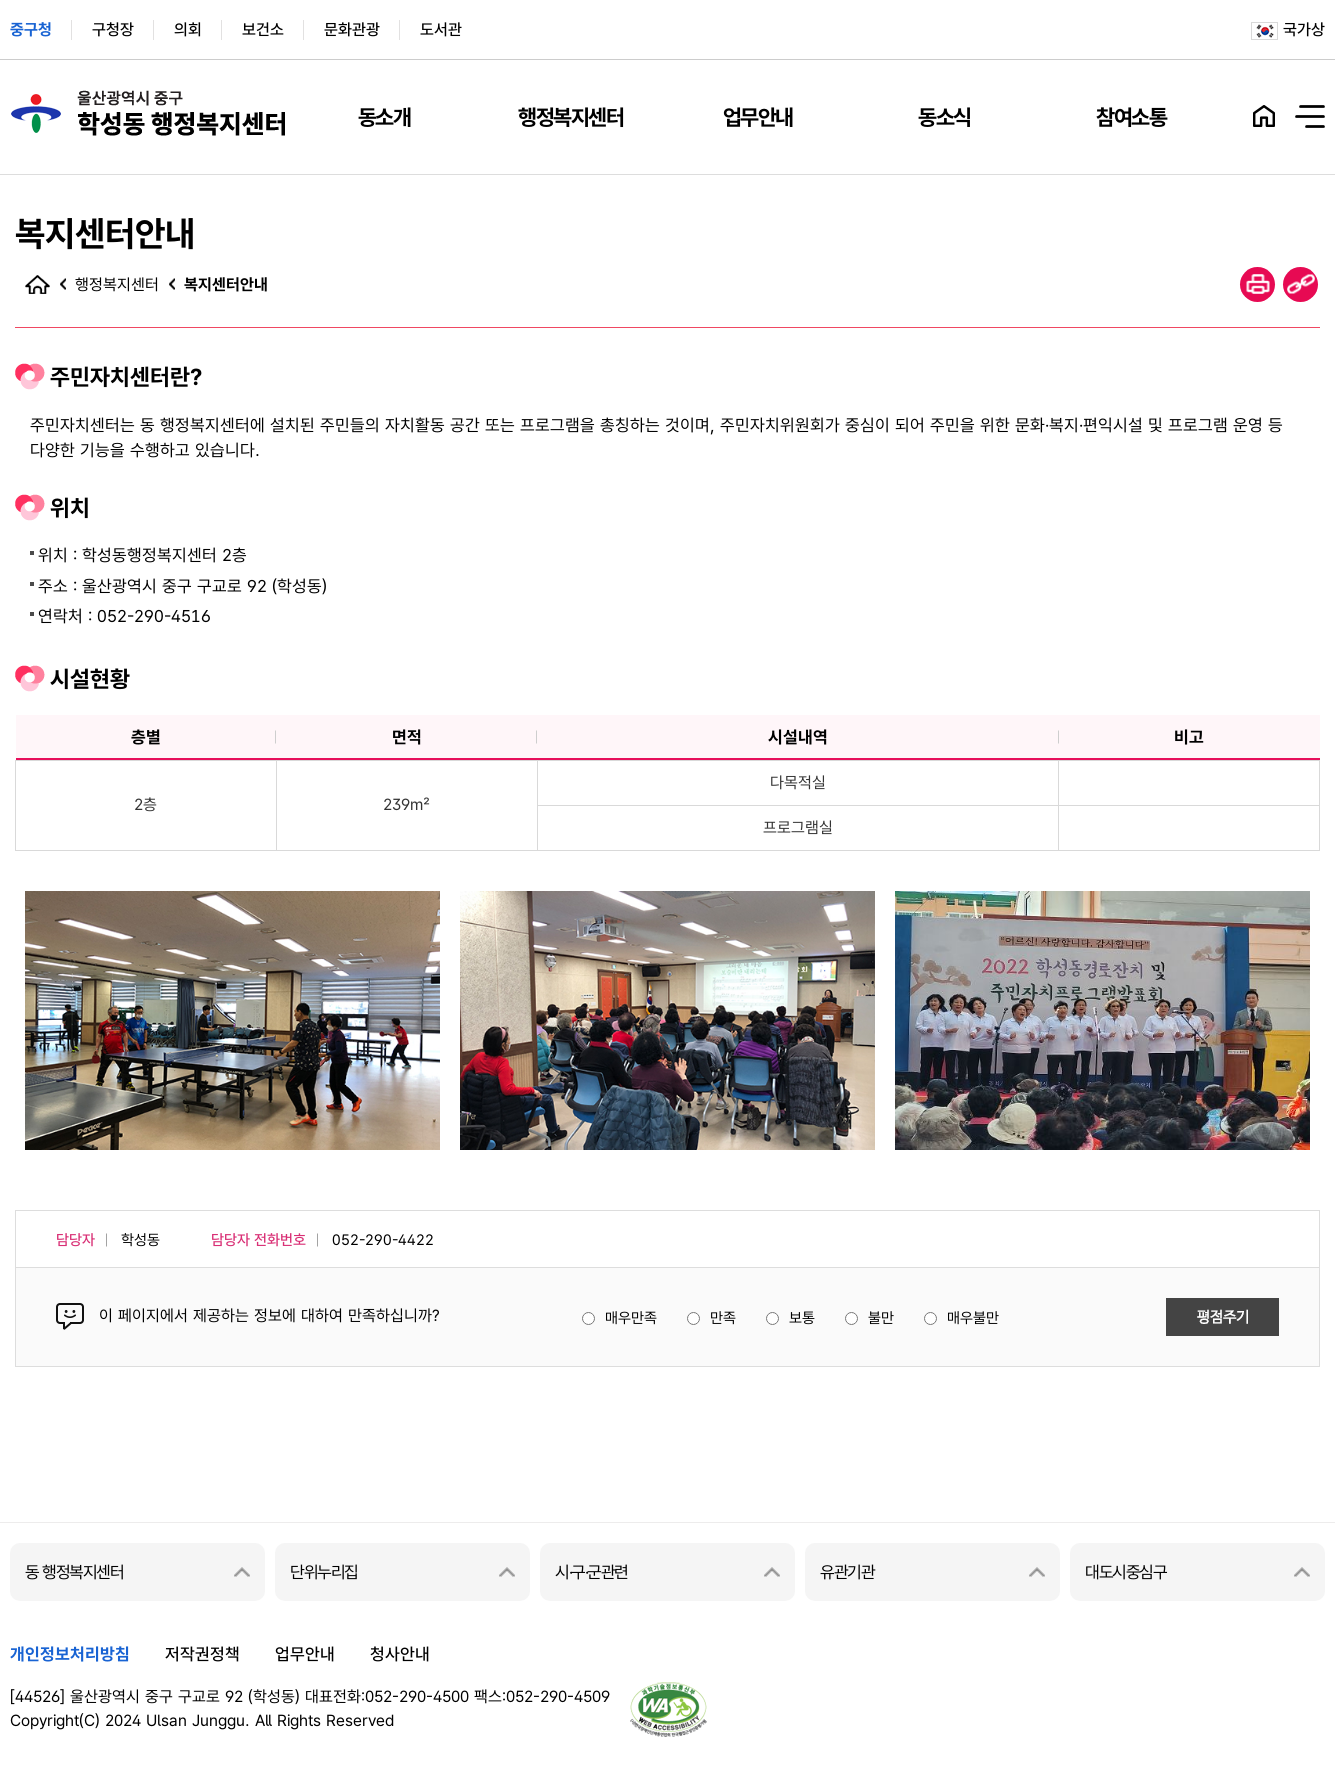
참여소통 (1131, 117)
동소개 (384, 117)
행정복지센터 (570, 117)
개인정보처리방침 (70, 1654)
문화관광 (352, 29)
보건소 (263, 29)
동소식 (944, 117)
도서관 (441, 29)
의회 (188, 29)
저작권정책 (202, 1654)
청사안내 (400, 1654)
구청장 (113, 29)
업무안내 (758, 117)
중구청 (31, 29)
